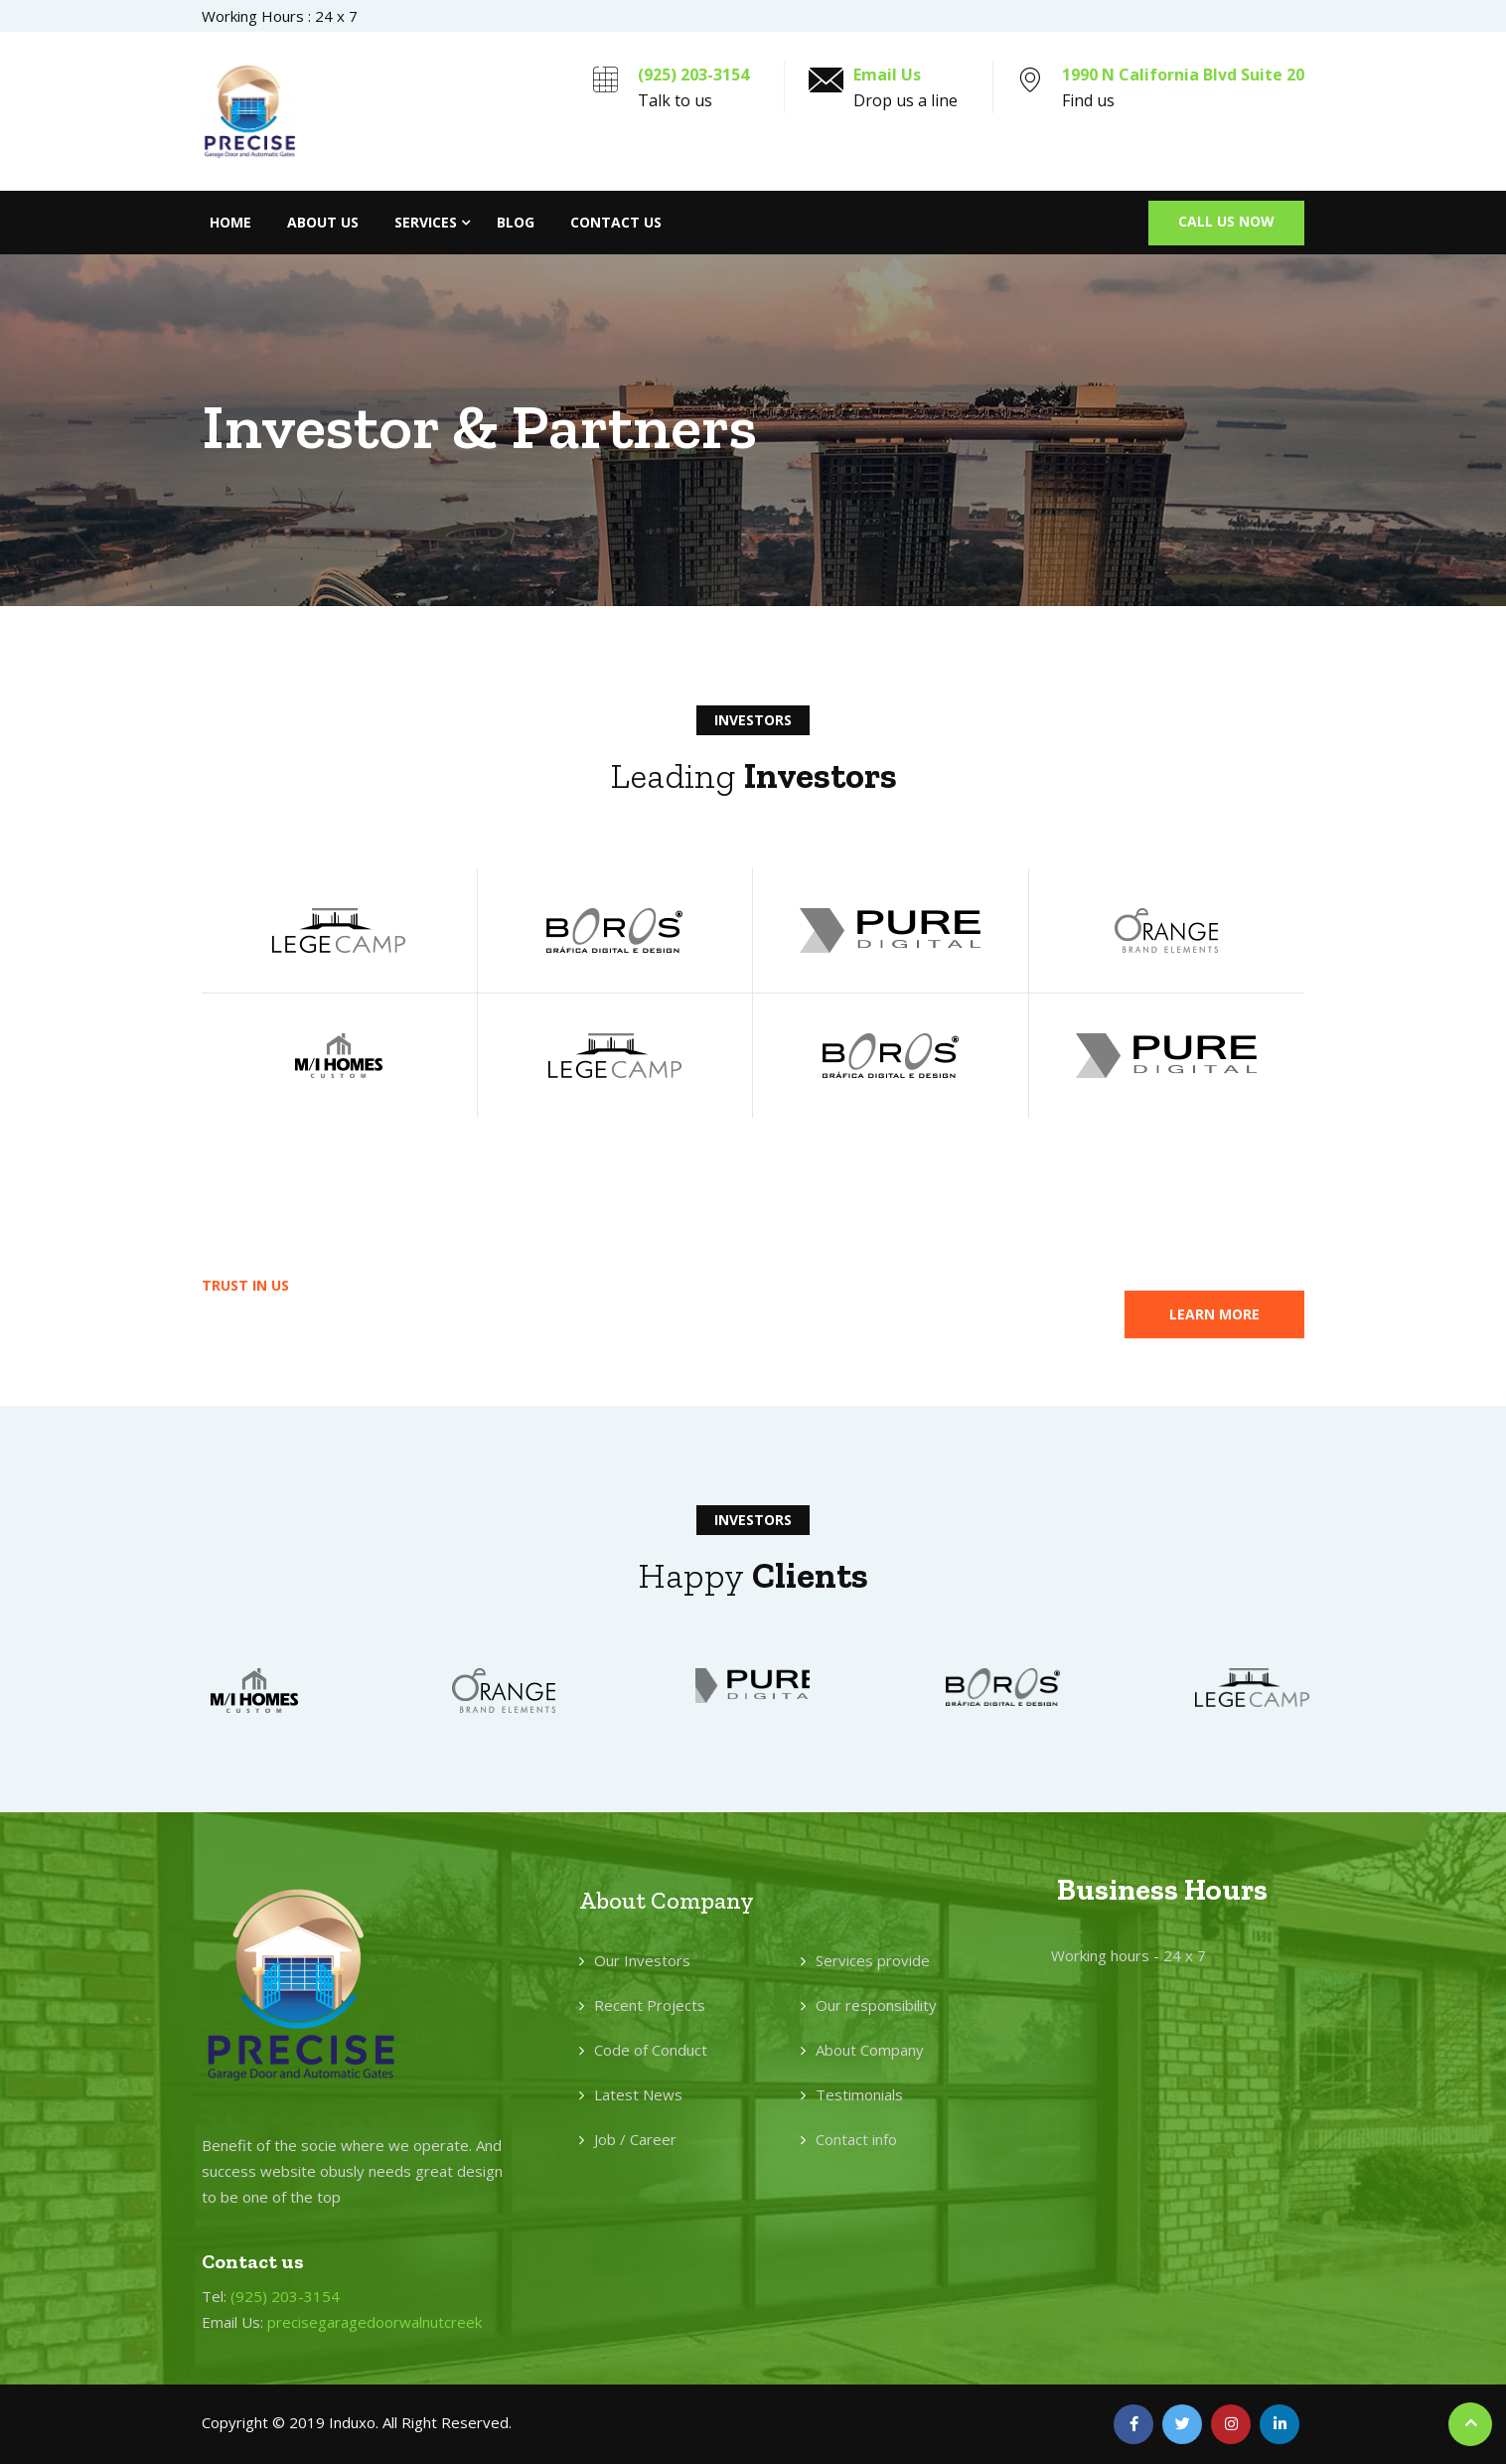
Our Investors (642, 1960)
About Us (323, 222)
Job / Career (635, 2139)
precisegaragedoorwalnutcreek (374, 2322)
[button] (1214, 1314)
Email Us (887, 74)
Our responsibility (876, 2005)
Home (230, 222)
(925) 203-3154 (693, 74)
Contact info (856, 2139)
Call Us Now (1226, 221)
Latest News (638, 2094)
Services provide (873, 1960)
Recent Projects (649, 2005)
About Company (870, 2050)
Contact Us (616, 222)
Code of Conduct (650, 2050)
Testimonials (859, 2094)
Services (425, 222)
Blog (515, 222)
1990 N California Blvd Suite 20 (1183, 74)
